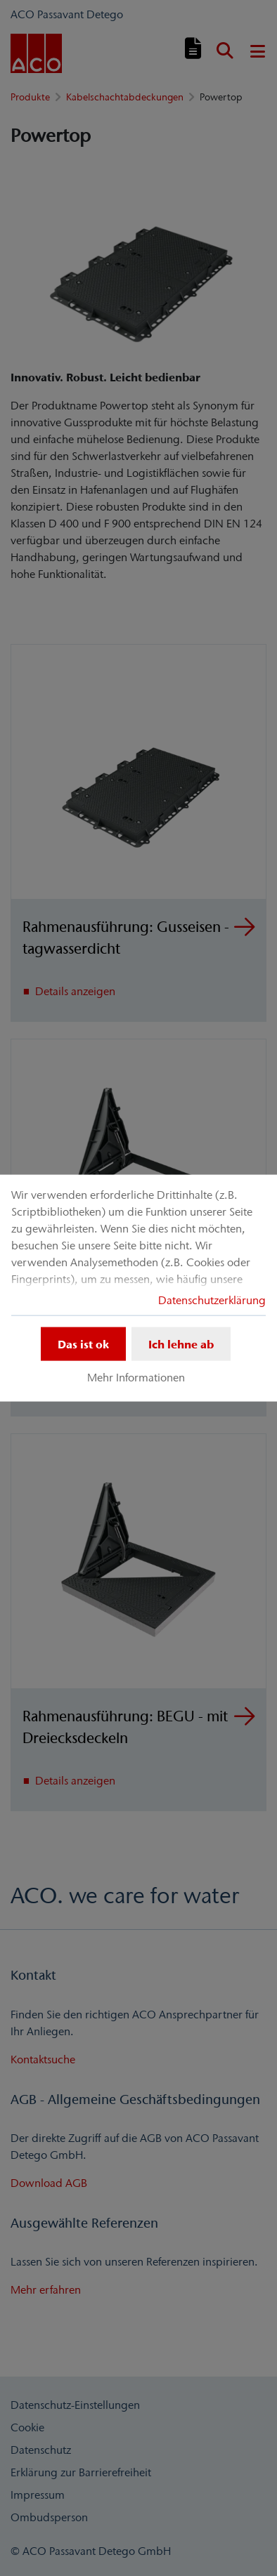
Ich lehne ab (181, 1344)
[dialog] (138, 1288)
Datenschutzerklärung (212, 1300)
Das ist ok (83, 1344)
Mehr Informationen (136, 1377)
